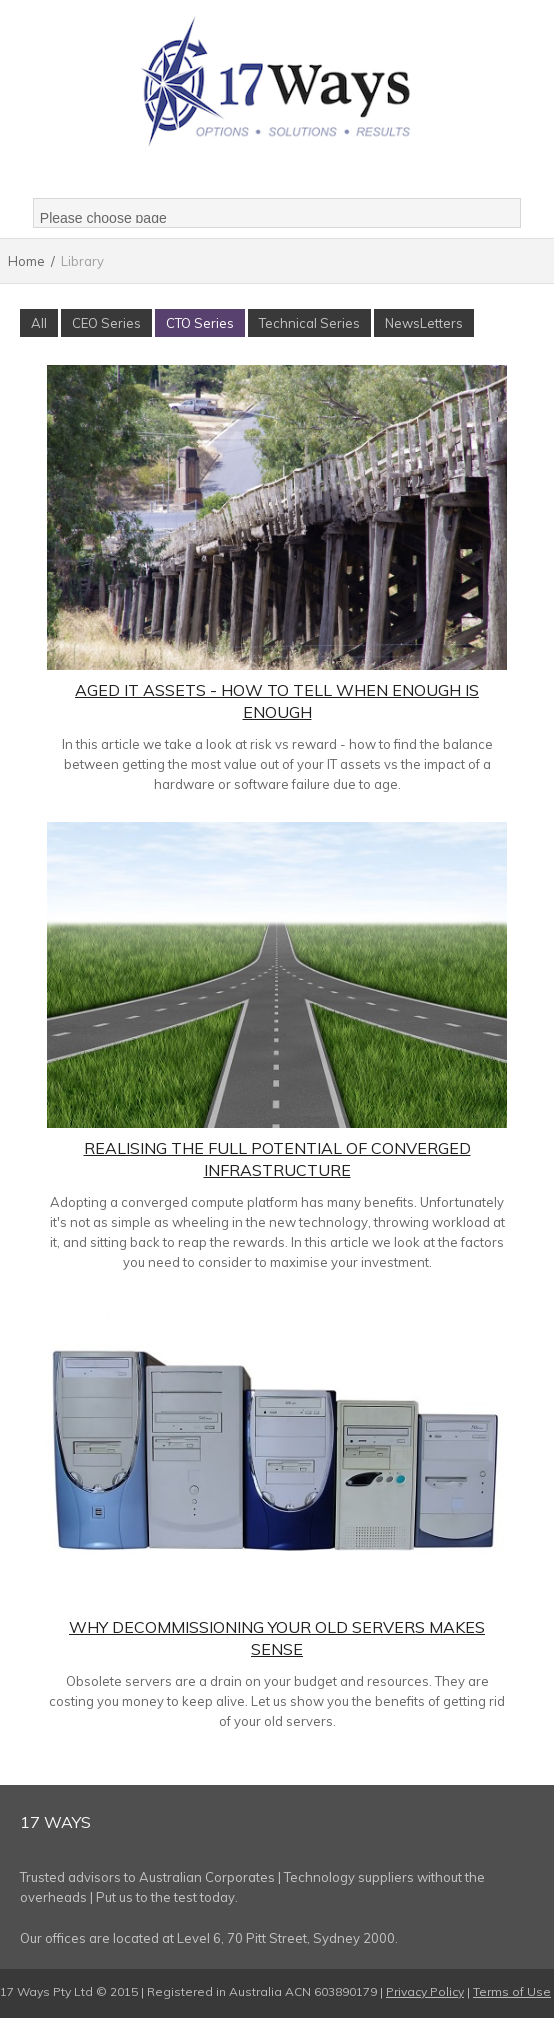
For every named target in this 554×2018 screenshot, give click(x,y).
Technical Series (309, 323)
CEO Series (106, 323)
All (39, 323)
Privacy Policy (425, 1991)
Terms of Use (512, 1991)
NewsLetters (424, 323)
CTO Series (200, 323)
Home (26, 261)
